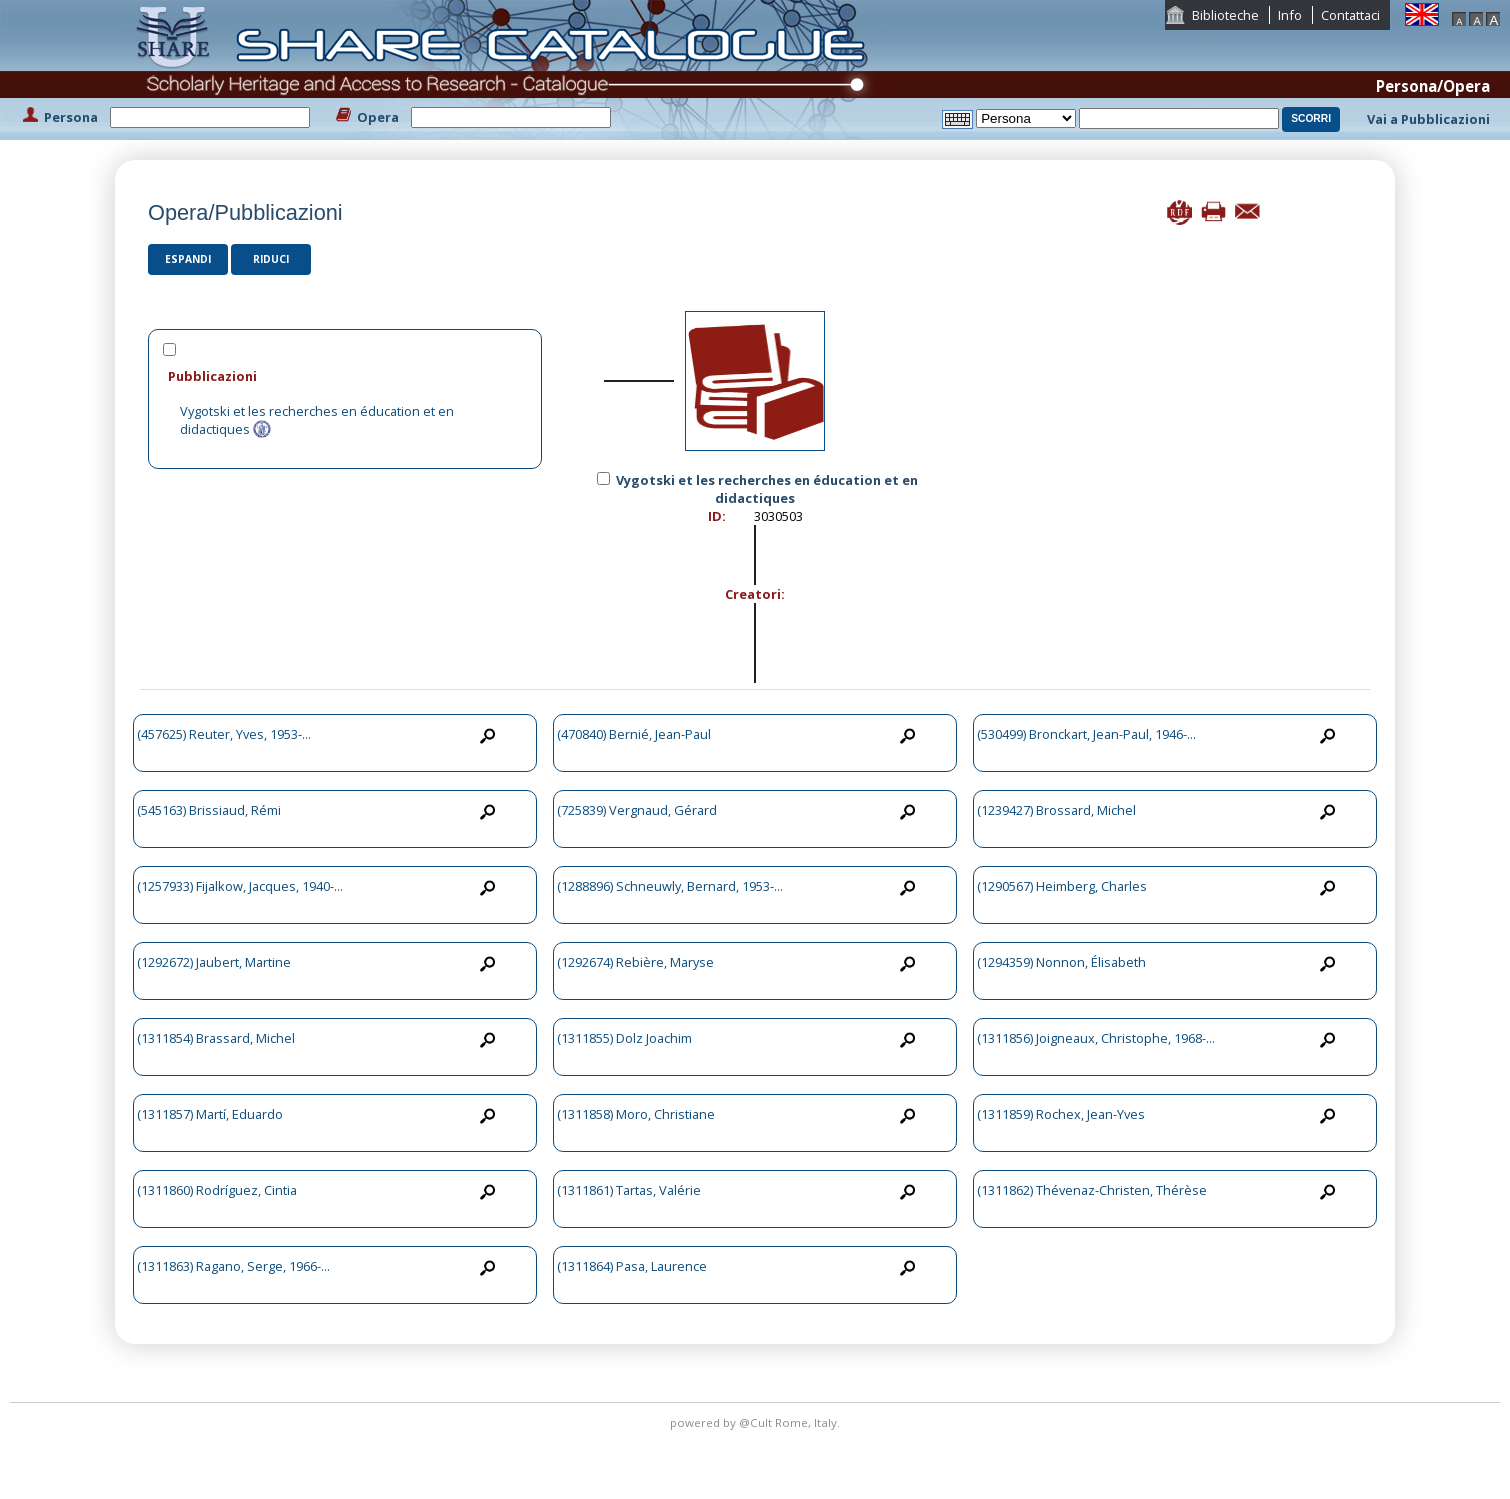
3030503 (778, 516)
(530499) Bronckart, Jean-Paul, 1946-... (1086, 734)
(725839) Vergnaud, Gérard (637, 810)
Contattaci (1350, 15)
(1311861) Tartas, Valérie (629, 1190)
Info (1290, 15)
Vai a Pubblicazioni (1428, 119)
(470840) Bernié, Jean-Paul (634, 734)
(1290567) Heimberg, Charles (1062, 886)
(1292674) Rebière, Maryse (635, 962)
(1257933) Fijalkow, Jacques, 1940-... (240, 886)
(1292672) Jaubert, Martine (214, 962)
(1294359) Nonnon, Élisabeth (1061, 962)
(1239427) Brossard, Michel (1056, 810)
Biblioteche (1225, 15)
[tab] (345, 375)
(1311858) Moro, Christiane (636, 1114)
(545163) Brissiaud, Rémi (209, 810)
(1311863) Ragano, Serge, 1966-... (233, 1266)
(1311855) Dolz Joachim (624, 1038)
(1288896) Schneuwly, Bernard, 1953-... (670, 886)
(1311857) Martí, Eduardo (210, 1114)
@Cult (757, 1422)
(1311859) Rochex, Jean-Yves (1061, 1114)
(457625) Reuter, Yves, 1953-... (224, 734)
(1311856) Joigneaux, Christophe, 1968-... (1096, 1038)
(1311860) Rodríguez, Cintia (217, 1190)
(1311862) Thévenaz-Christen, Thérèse (1092, 1190)
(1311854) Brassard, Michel (216, 1038)
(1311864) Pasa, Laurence (632, 1266)
